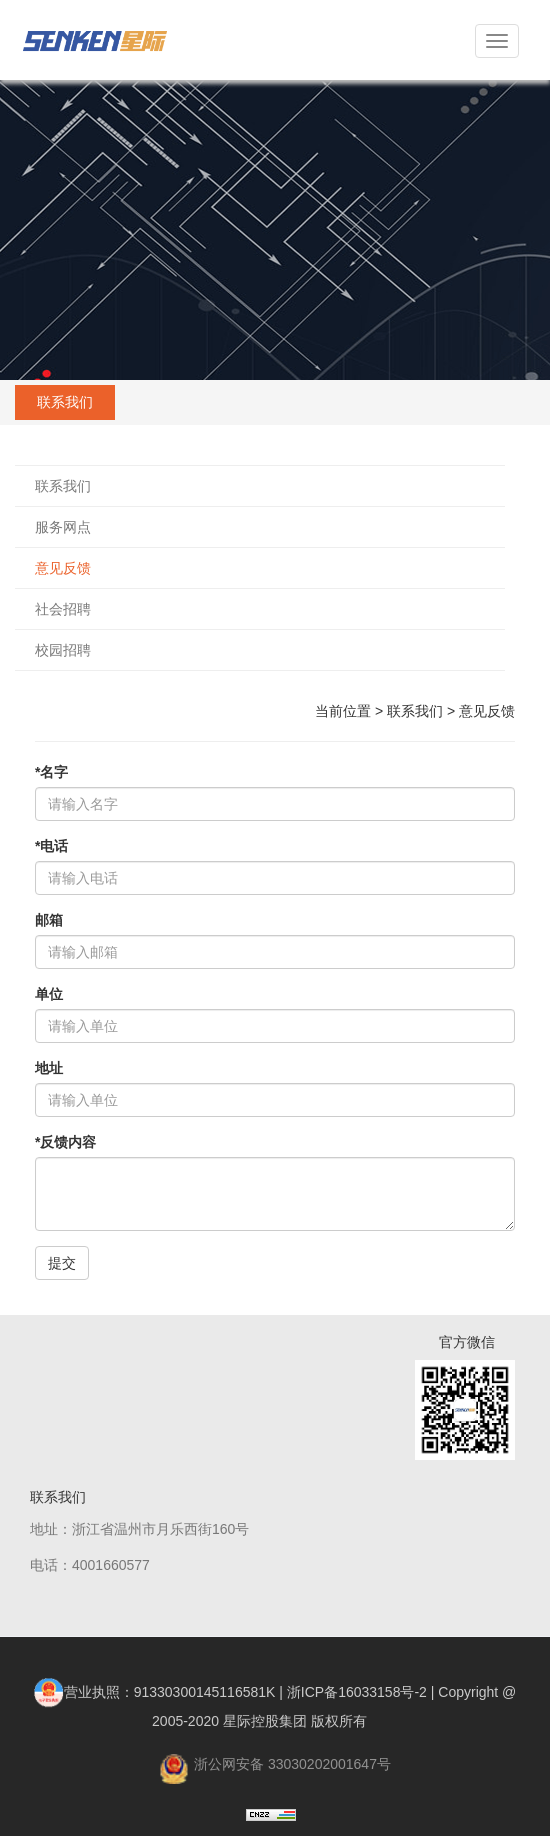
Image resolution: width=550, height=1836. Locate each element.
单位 (49, 994)
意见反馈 (63, 568)
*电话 (51, 846)
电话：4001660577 (90, 1565)
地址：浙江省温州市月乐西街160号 (139, 1529)
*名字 (51, 772)
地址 (49, 1068)
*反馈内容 (65, 1142)
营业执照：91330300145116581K (155, 1692)
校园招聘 (63, 650)
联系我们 (63, 486)
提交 (62, 1263)
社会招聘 (63, 609)
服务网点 (63, 527)
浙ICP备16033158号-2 (357, 1692)
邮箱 (49, 920)
